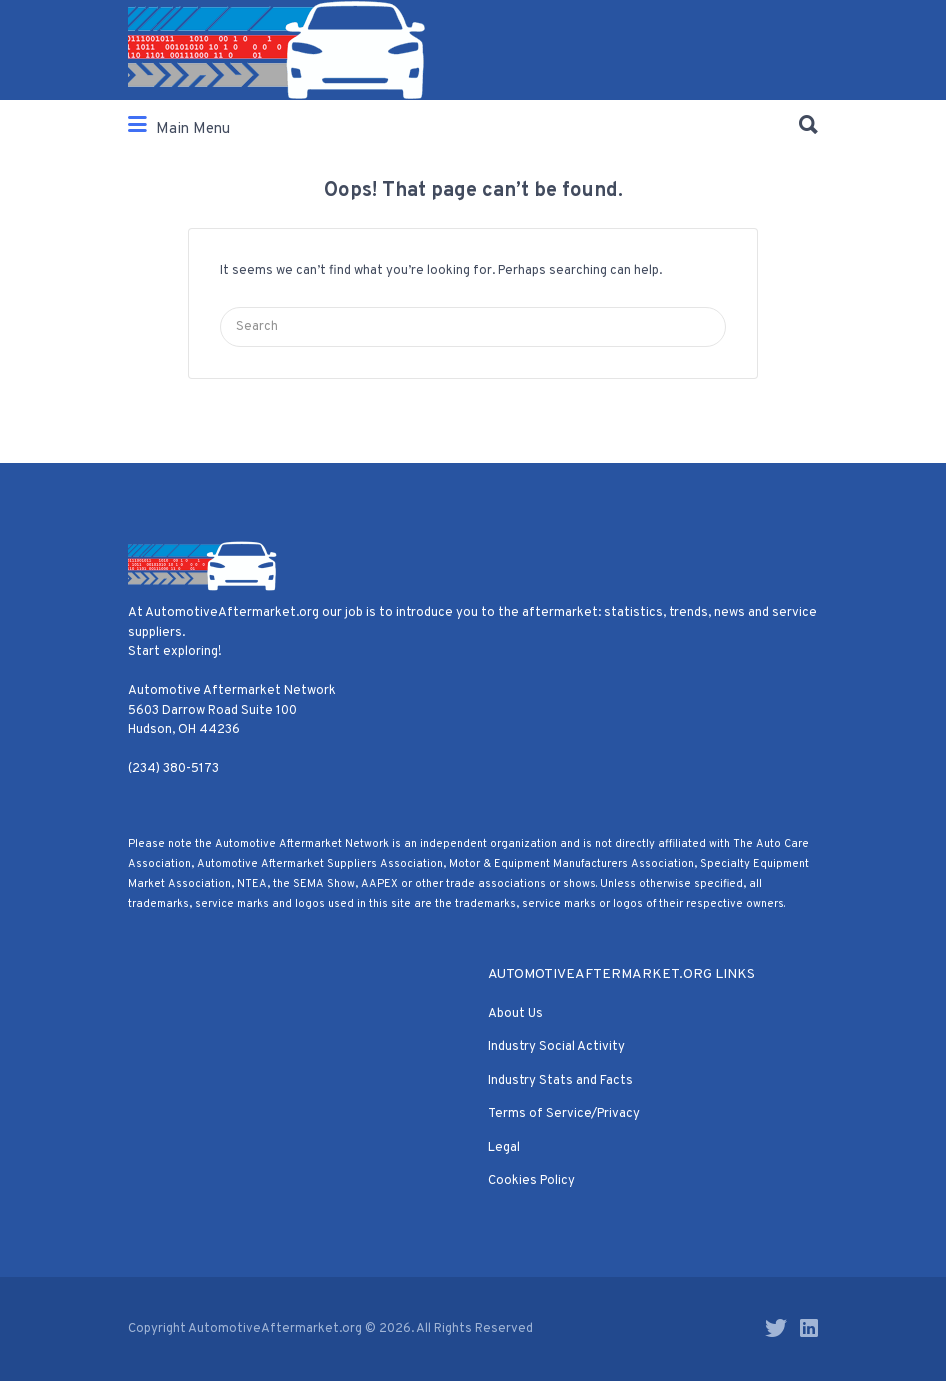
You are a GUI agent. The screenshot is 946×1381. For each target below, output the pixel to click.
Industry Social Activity (556, 1047)
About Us (515, 1014)
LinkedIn (809, 1328)
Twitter (776, 1328)
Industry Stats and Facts (560, 1081)
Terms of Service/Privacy (564, 1114)
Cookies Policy (531, 1181)
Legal (504, 1148)
